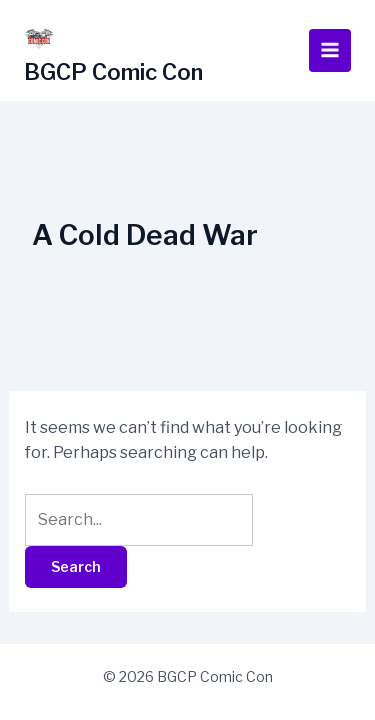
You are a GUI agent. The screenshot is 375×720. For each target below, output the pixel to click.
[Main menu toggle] (330, 50)
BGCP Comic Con (113, 72)
